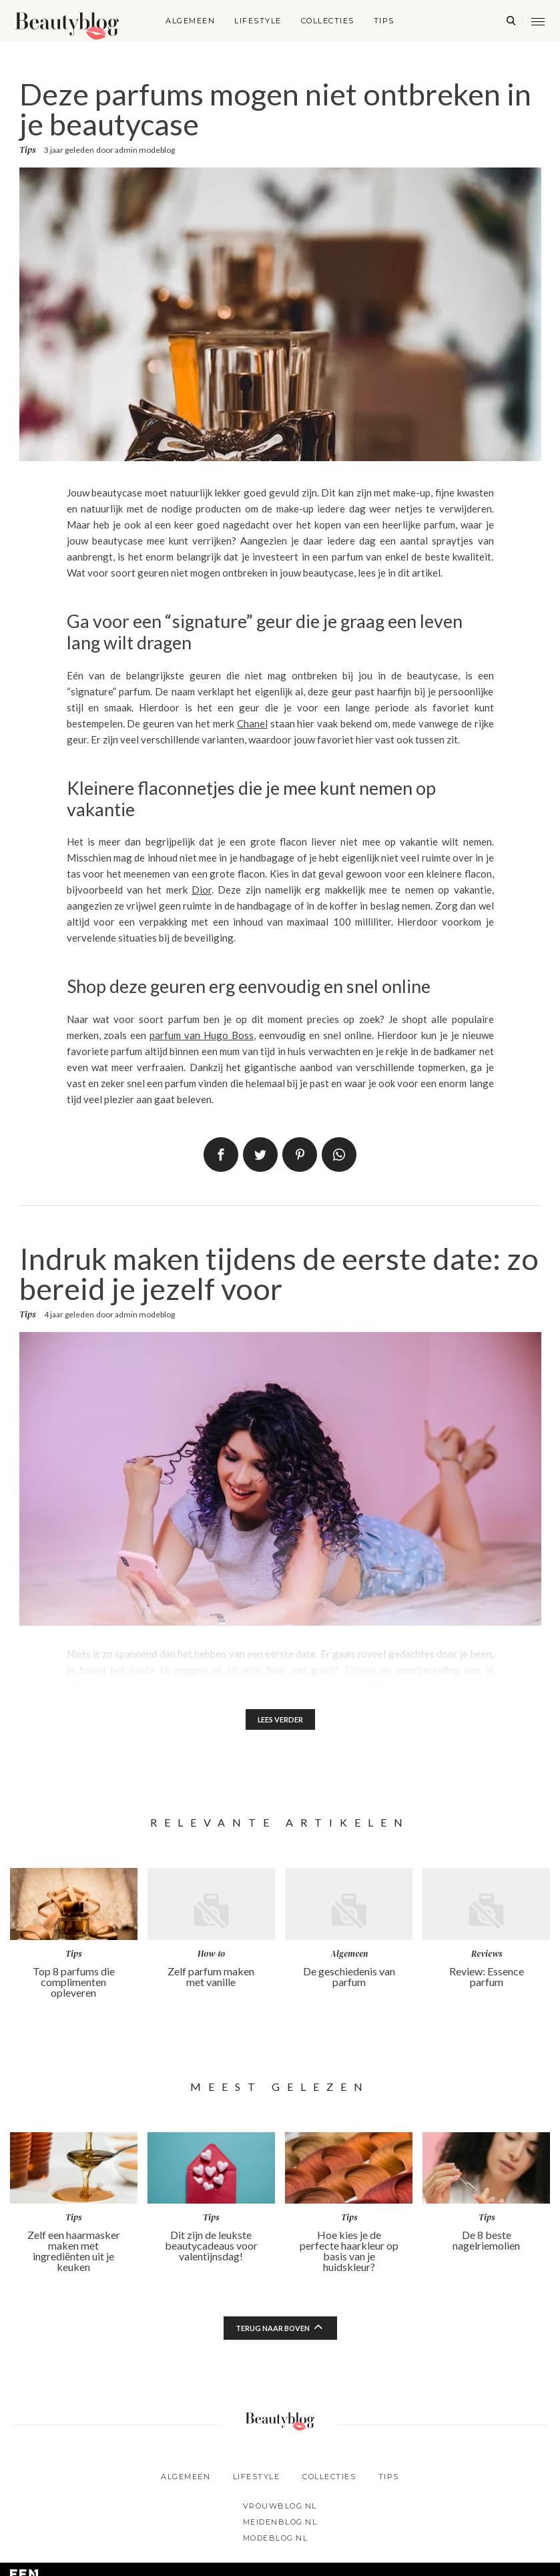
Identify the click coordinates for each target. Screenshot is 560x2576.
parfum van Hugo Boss (202, 1035)
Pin (299, 1154)
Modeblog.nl (275, 2540)
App (339, 1154)
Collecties (327, 20)
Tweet (260, 1154)
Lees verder (280, 1721)
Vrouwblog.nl (280, 2508)
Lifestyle (258, 20)
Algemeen (190, 20)
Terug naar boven (272, 2331)
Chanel (252, 723)
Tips (384, 20)
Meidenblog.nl (280, 2524)
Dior (202, 890)
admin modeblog (145, 150)
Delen (221, 1154)
